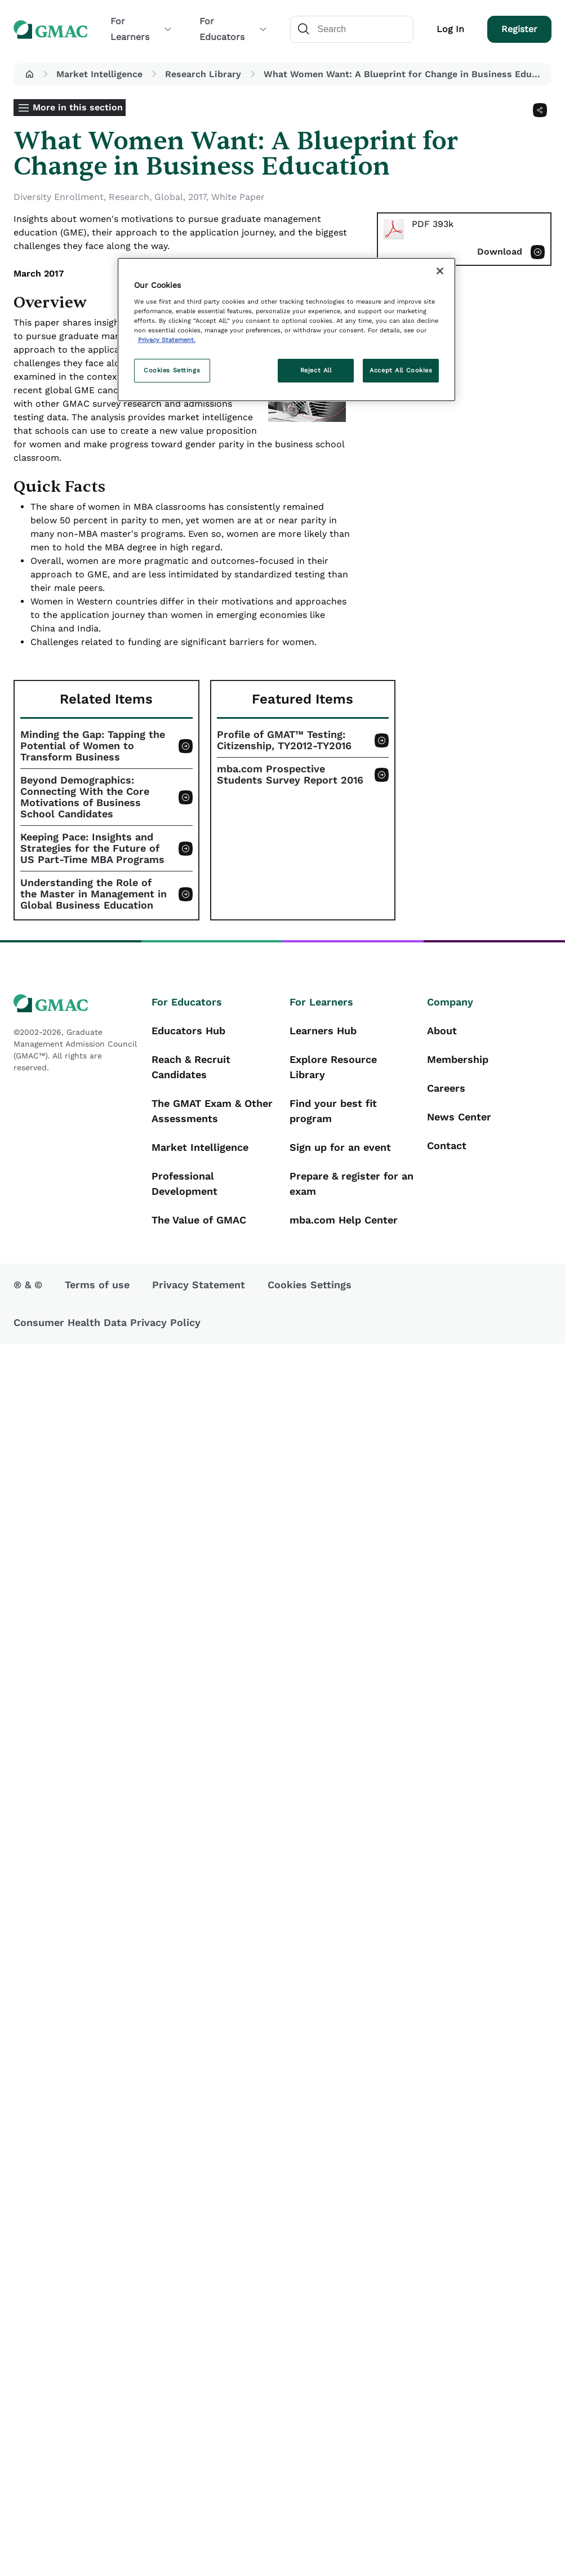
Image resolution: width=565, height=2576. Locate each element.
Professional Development (184, 1183)
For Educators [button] (233, 29)
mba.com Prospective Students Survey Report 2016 (290, 774)
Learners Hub (323, 1030)
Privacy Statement (198, 1285)
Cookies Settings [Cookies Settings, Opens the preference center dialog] (172, 370)
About (442, 1030)
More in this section (78, 107)
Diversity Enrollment (59, 197)
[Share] (540, 110)
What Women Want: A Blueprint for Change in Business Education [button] (405, 74)
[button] (29, 74)
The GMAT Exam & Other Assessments (212, 1110)
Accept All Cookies (401, 370)
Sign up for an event (340, 1147)
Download (499, 251)
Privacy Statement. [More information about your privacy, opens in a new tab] (166, 340)
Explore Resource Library (333, 1066)
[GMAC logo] (76, 1003)
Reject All (316, 370)
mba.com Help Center (344, 1220)
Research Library (203, 74)
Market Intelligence (99, 74)
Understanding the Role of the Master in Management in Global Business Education (93, 894)
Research (129, 197)
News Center (459, 1117)
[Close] (440, 271)
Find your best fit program (333, 1110)
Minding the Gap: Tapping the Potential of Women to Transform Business (92, 746)
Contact (446, 1145)
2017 (197, 197)
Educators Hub (188, 1030)
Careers (446, 1088)
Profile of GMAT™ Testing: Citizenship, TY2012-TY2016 (284, 740)
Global (168, 197)
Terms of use (97, 1285)
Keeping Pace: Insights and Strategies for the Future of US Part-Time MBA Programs (92, 848)
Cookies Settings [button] (310, 1285)
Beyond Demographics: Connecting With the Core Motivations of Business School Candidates (84, 797)
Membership (457, 1059)
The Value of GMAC (199, 1220)
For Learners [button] (141, 29)
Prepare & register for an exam (351, 1183)
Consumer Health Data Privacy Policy (107, 1322)
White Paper (238, 197)
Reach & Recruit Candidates (191, 1066)
